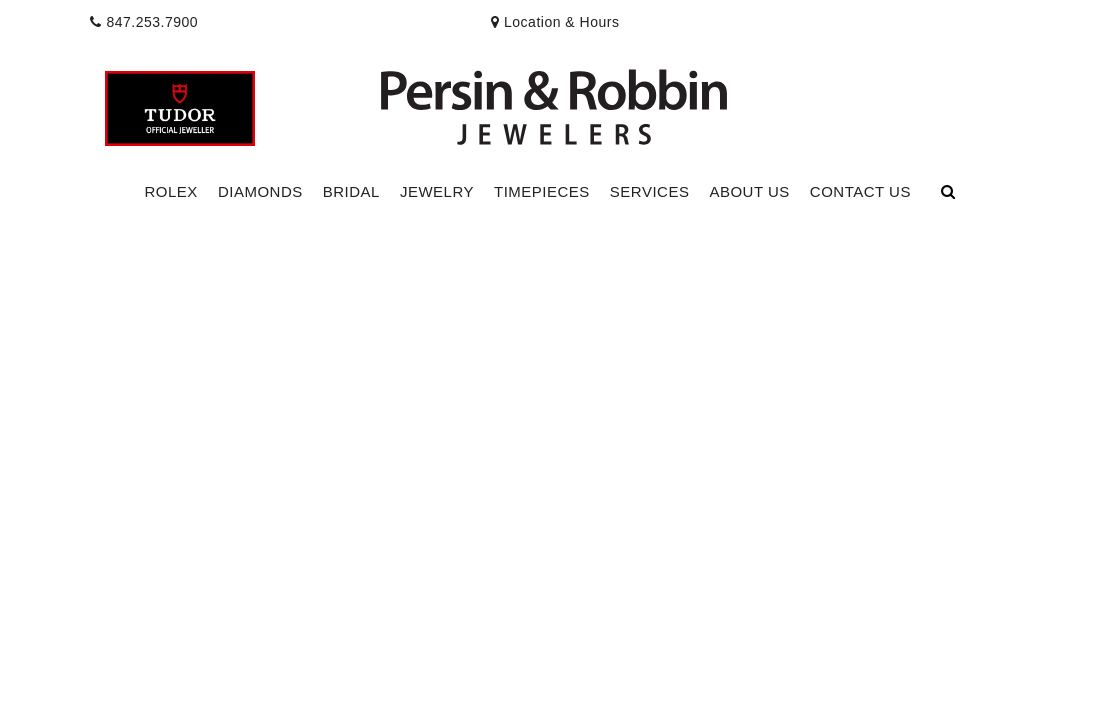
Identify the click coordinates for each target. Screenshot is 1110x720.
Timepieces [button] (542, 191)
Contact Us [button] (860, 191)
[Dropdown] (171, 192)
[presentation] (555, 22)
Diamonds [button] (260, 191)
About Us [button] (749, 191)
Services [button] (650, 191)
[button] (555, 97)
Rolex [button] (171, 191)
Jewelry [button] (437, 191)
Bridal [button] (351, 191)
